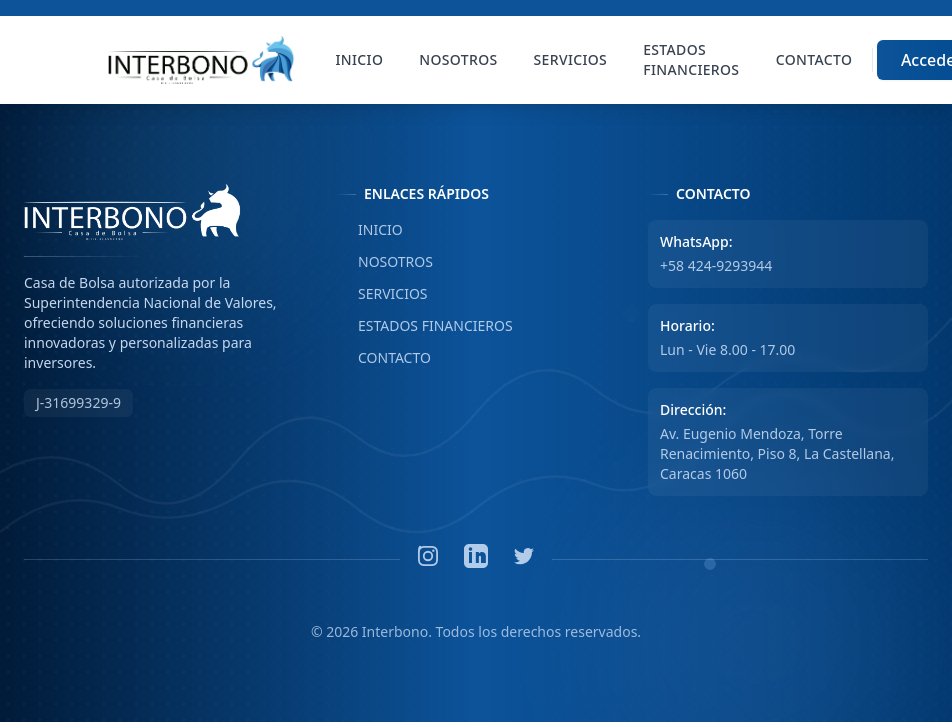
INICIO (369, 230)
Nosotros (458, 59)
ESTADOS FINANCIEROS (424, 326)
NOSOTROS (384, 262)
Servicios (571, 59)
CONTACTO (383, 358)
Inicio (360, 59)
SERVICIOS (382, 294)
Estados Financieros (691, 59)
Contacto (814, 59)
